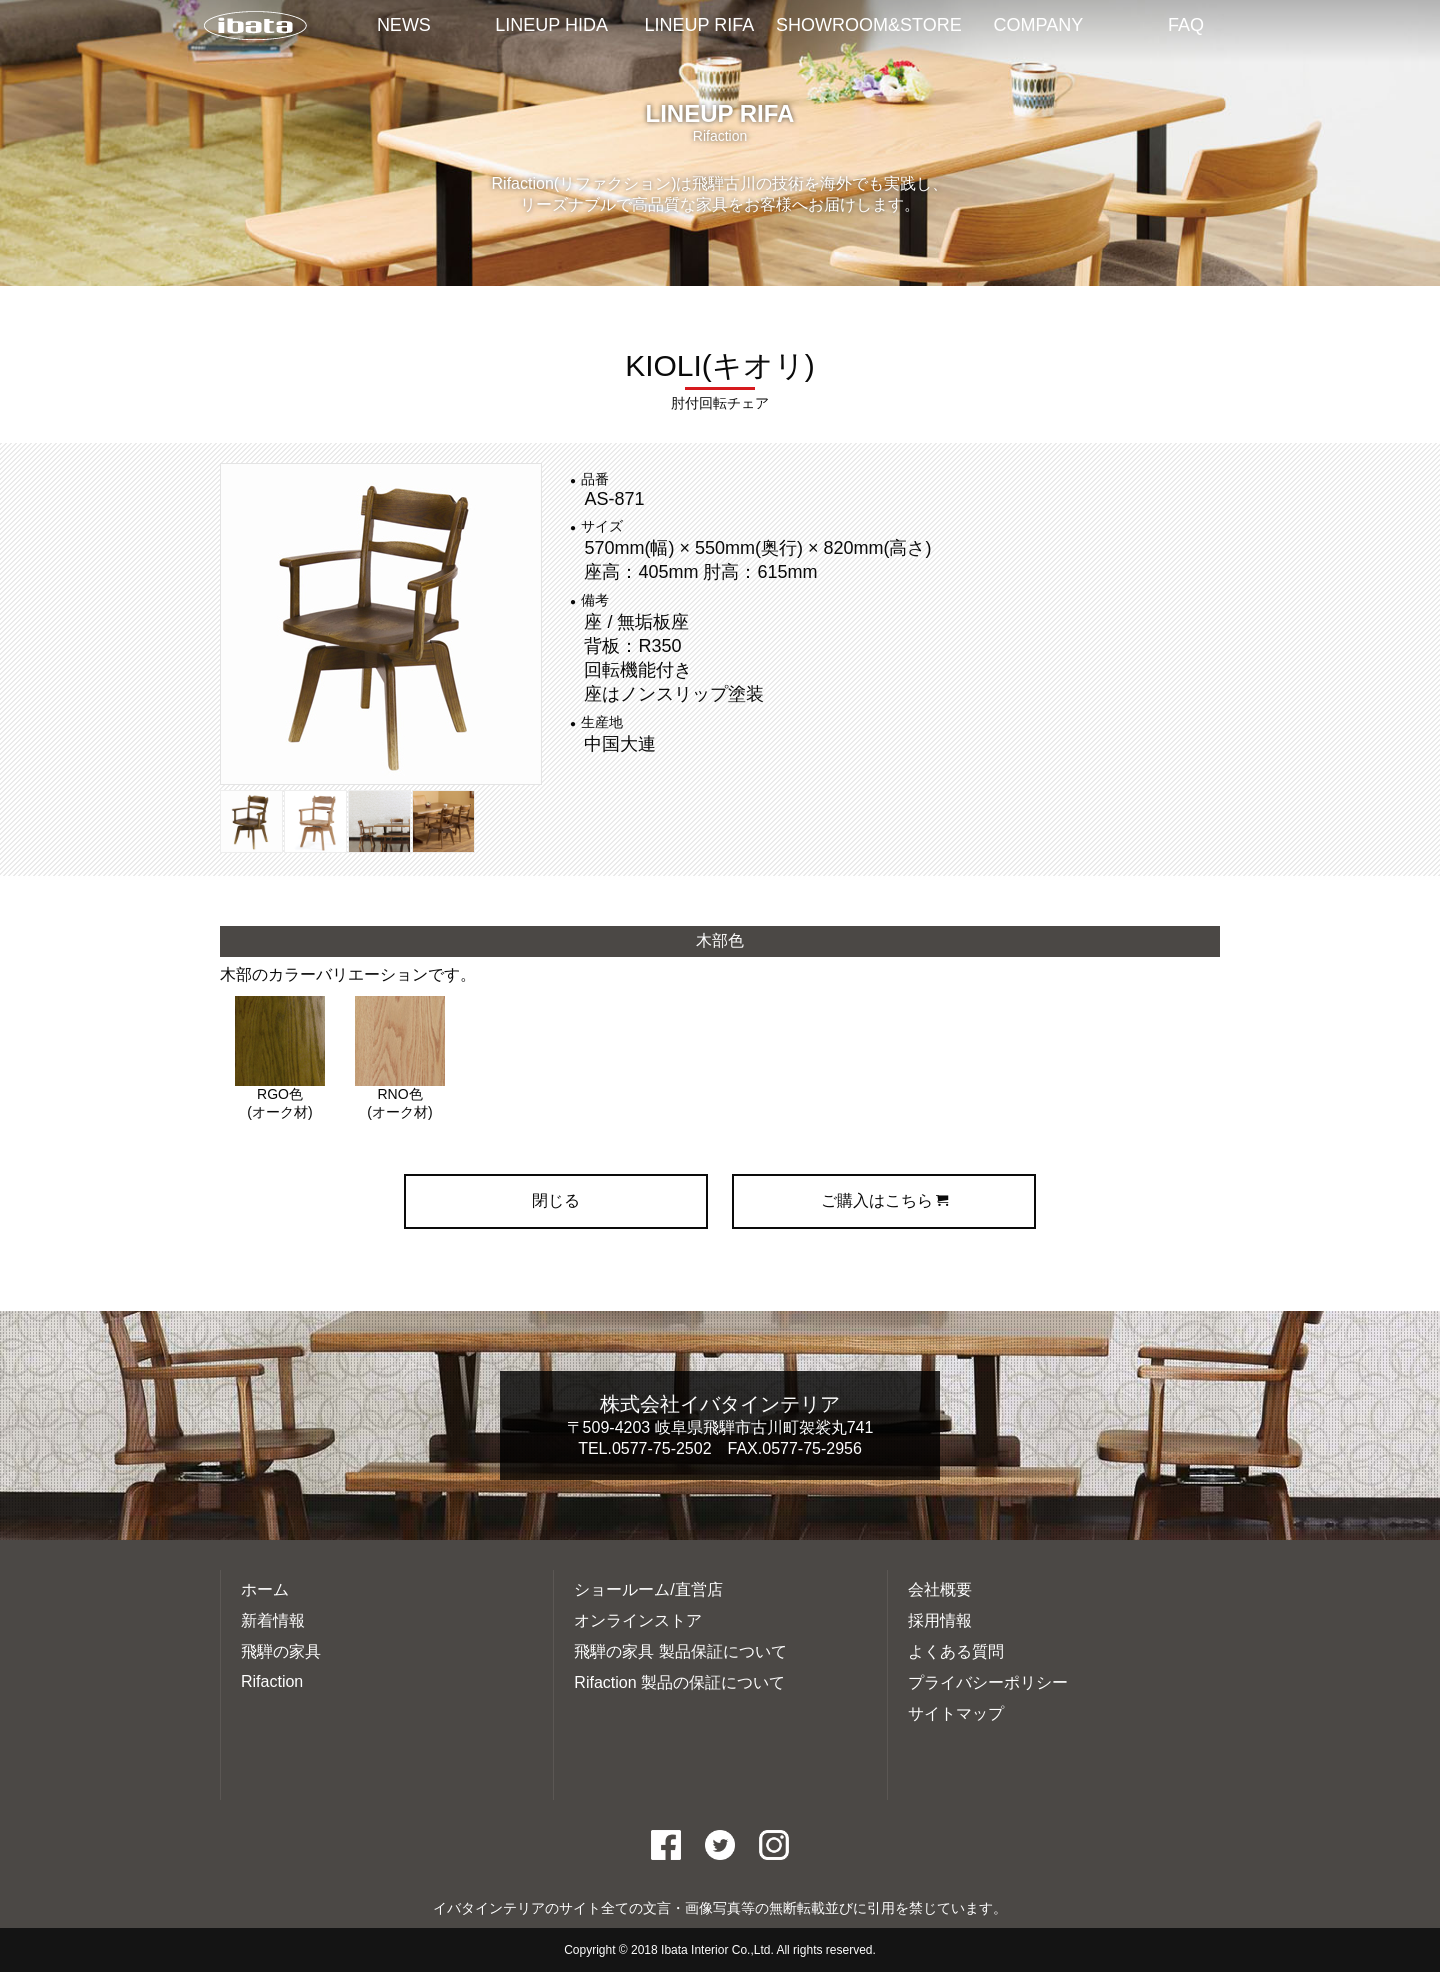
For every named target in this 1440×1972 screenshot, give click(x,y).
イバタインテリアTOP (255, 27)
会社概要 (940, 1589)
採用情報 (940, 1620)
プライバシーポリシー (988, 1682)
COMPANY (1039, 25)
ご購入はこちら (884, 1200)
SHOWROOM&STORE (869, 25)
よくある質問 (956, 1651)
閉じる (556, 1200)
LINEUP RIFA (700, 25)
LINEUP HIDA (551, 25)
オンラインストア (638, 1620)
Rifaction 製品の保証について (679, 1682)
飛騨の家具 (281, 1651)
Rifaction (272, 1681)
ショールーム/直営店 (648, 1589)
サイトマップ (956, 1713)
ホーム (265, 1589)
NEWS (404, 25)
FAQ (1186, 25)
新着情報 (273, 1620)
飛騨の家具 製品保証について (680, 1651)
